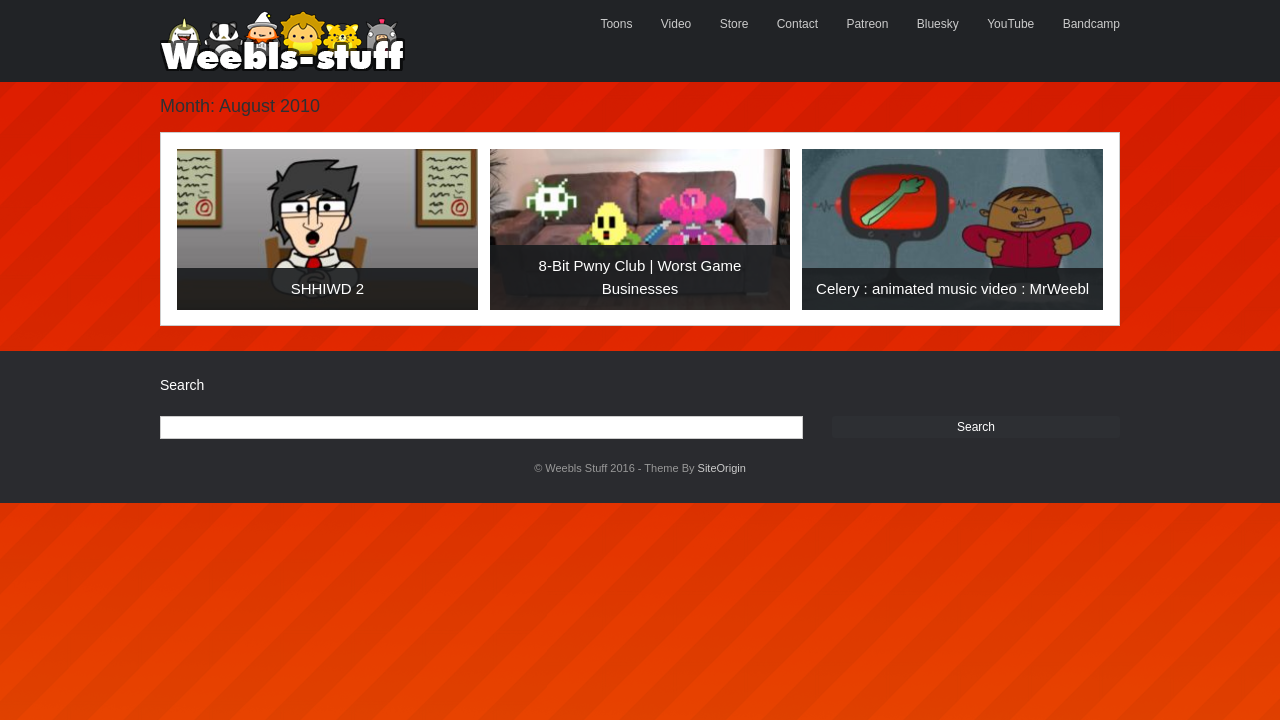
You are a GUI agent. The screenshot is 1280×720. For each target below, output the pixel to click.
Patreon (867, 24)
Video (676, 24)
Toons (616, 24)
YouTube (1010, 24)
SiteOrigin (722, 468)
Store (734, 24)
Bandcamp (1091, 24)
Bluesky (938, 24)
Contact (797, 24)
